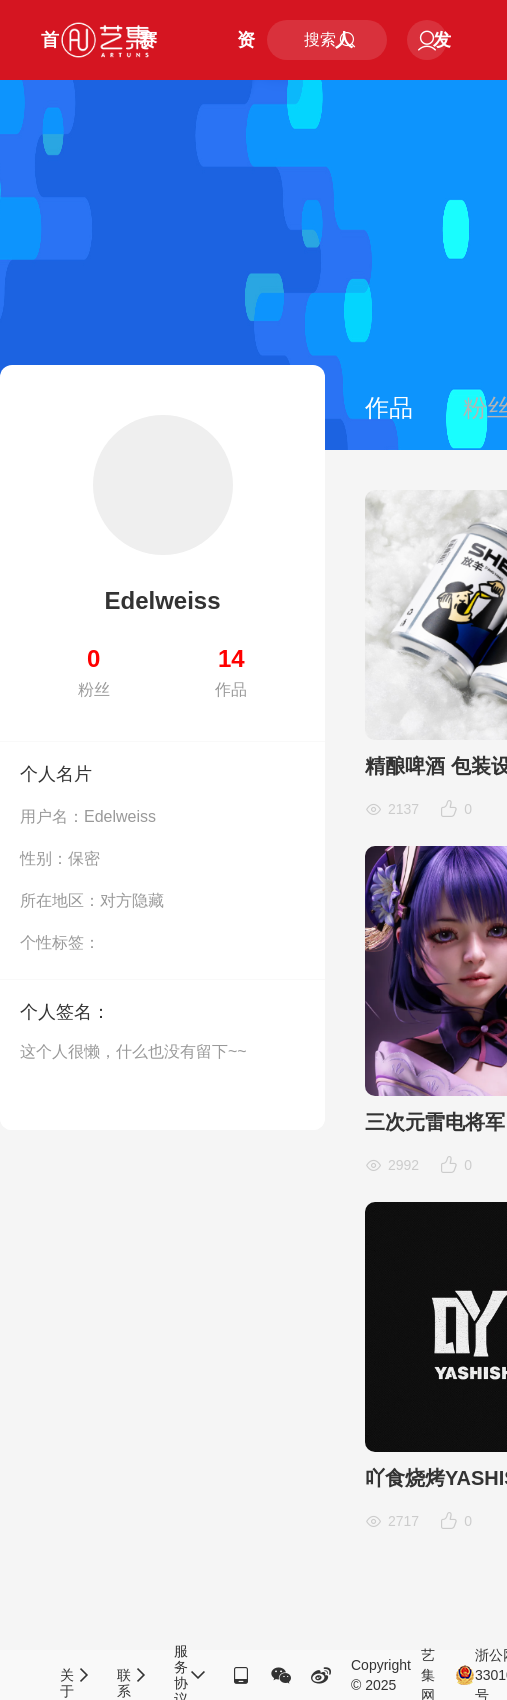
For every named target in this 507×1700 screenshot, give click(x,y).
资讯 (246, 55)
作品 (389, 407)
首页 (50, 55)
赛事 (148, 55)
